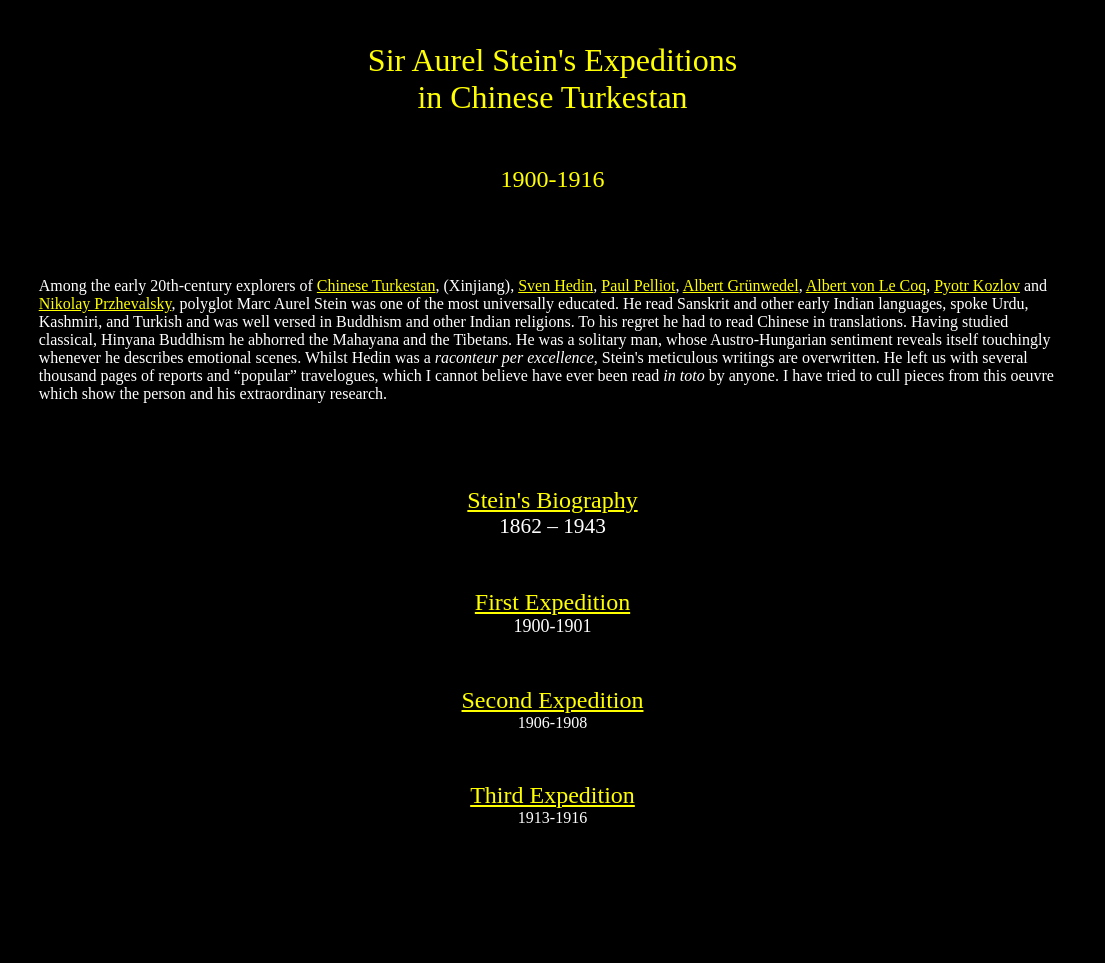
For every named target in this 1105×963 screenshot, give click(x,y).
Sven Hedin (555, 285)
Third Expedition (552, 795)
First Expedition (552, 602)
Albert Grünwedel (741, 285)
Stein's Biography (552, 500)
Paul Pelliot (638, 285)
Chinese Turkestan (376, 285)
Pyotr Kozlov (977, 285)
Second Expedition (553, 700)
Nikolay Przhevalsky (105, 303)
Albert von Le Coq (866, 285)
